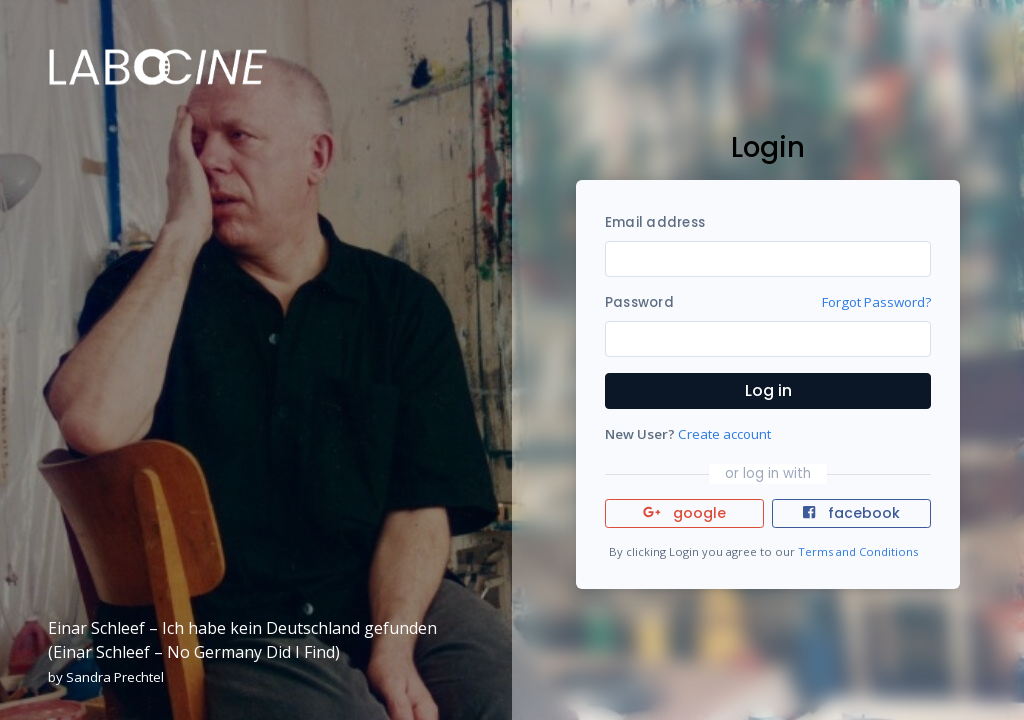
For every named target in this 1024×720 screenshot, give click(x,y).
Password (639, 302)
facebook (851, 513)
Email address (655, 222)
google (684, 513)
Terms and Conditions (858, 551)
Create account (724, 434)
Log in (768, 390)
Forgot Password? (876, 302)
